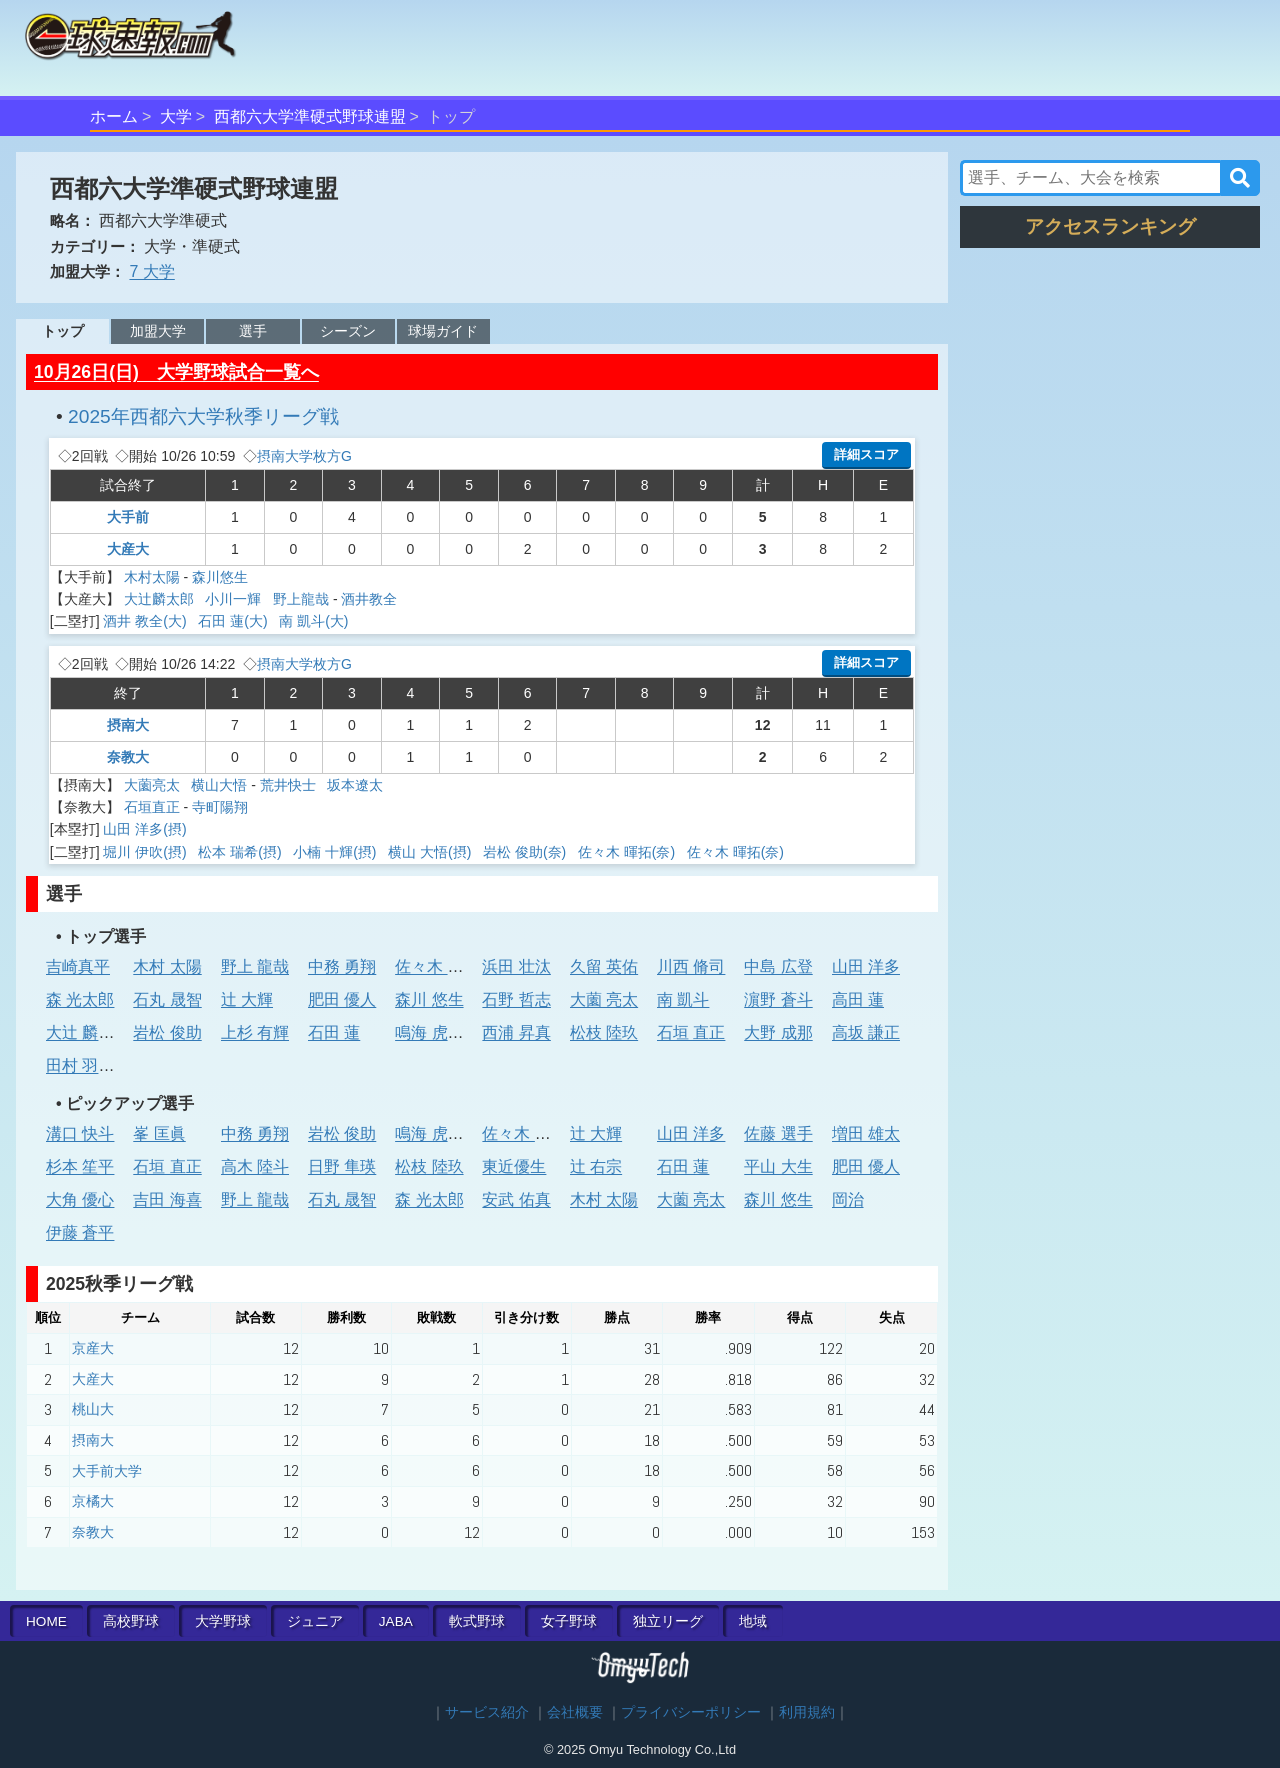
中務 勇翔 (342, 966)
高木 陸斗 (255, 1166)
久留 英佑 (604, 966)
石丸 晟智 (167, 999)
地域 (753, 1621)
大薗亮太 (154, 785)
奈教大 (128, 757)
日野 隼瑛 (342, 1166)
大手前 (128, 517)
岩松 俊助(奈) (526, 852)
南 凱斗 (683, 999)
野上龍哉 (301, 599)
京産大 (93, 1348)
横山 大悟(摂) (431, 852)
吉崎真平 (78, 966)
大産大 (128, 549)
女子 (569, 1621)
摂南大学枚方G (304, 456)
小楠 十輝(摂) (336, 852)
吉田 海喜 (167, 1199)
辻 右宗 (596, 1166)
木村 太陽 (167, 966)
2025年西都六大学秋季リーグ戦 (203, 416)
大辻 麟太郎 (88, 1032)
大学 (176, 116)
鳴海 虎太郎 (437, 1032)
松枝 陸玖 (604, 1032)
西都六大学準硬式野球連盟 (310, 116)
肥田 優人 (342, 999)
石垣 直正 (691, 1032)
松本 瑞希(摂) (241, 852)
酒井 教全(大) (146, 621)
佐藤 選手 (778, 1133)
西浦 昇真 (516, 1032)
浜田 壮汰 (516, 966)
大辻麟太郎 (161, 599)
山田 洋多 (866, 966)
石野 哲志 (516, 999)
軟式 (477, 1621)
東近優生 (514, 1166)
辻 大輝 (247, 999)
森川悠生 (220, 577)
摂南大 (128, 725)
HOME (46, 1621)
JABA (396, 1621)
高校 (131, 1621)
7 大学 (151, 271)
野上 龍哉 (255, 966)
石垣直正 (152, 807)
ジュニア (315, 1621)
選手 (253, 331)
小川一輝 (235, 599)
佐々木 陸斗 (437, 966)
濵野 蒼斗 (778, 999)
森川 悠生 (429, 999)
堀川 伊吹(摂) (146, 852)
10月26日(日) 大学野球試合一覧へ (176, 372)
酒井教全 (369, 599)
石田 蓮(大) (234, 621)
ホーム (114, 116)
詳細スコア (866, 454)
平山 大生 (778, 1166)
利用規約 (807, 1712)
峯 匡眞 (159, 1133)
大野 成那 (778, 1032)
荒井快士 (290, 785)
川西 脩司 (691, 966)
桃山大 (93, 1409)
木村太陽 (152, 577)
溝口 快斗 (80, 1133)
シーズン (348, 331)
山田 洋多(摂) (146, 829)
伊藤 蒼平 (80, 1232)
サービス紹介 (487, 1712)
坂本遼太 (355, 785)
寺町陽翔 (220, 807)
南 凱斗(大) (315, 621)
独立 (668, 1621)
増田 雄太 (866, 1133)
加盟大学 (158, 331)
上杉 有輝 (255, 1032)
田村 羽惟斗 (88, 1065)
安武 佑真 (516, 1199)
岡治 (848, 1199)
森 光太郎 (80, 999)
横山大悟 (219, 785)
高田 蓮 (858, 999)
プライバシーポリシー (691, 1712)
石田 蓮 (334, 1032)
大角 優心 (80, 1199)
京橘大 (93, 1501)
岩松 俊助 (167, 1032)
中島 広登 (778, 966)
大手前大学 (107, 1471)
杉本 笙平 (80, 1166)
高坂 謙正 (866, 1032)
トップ (63, 331)
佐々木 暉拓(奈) (628, 852)
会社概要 (575, 1712)
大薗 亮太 (604, 999)
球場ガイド (443, 331)
